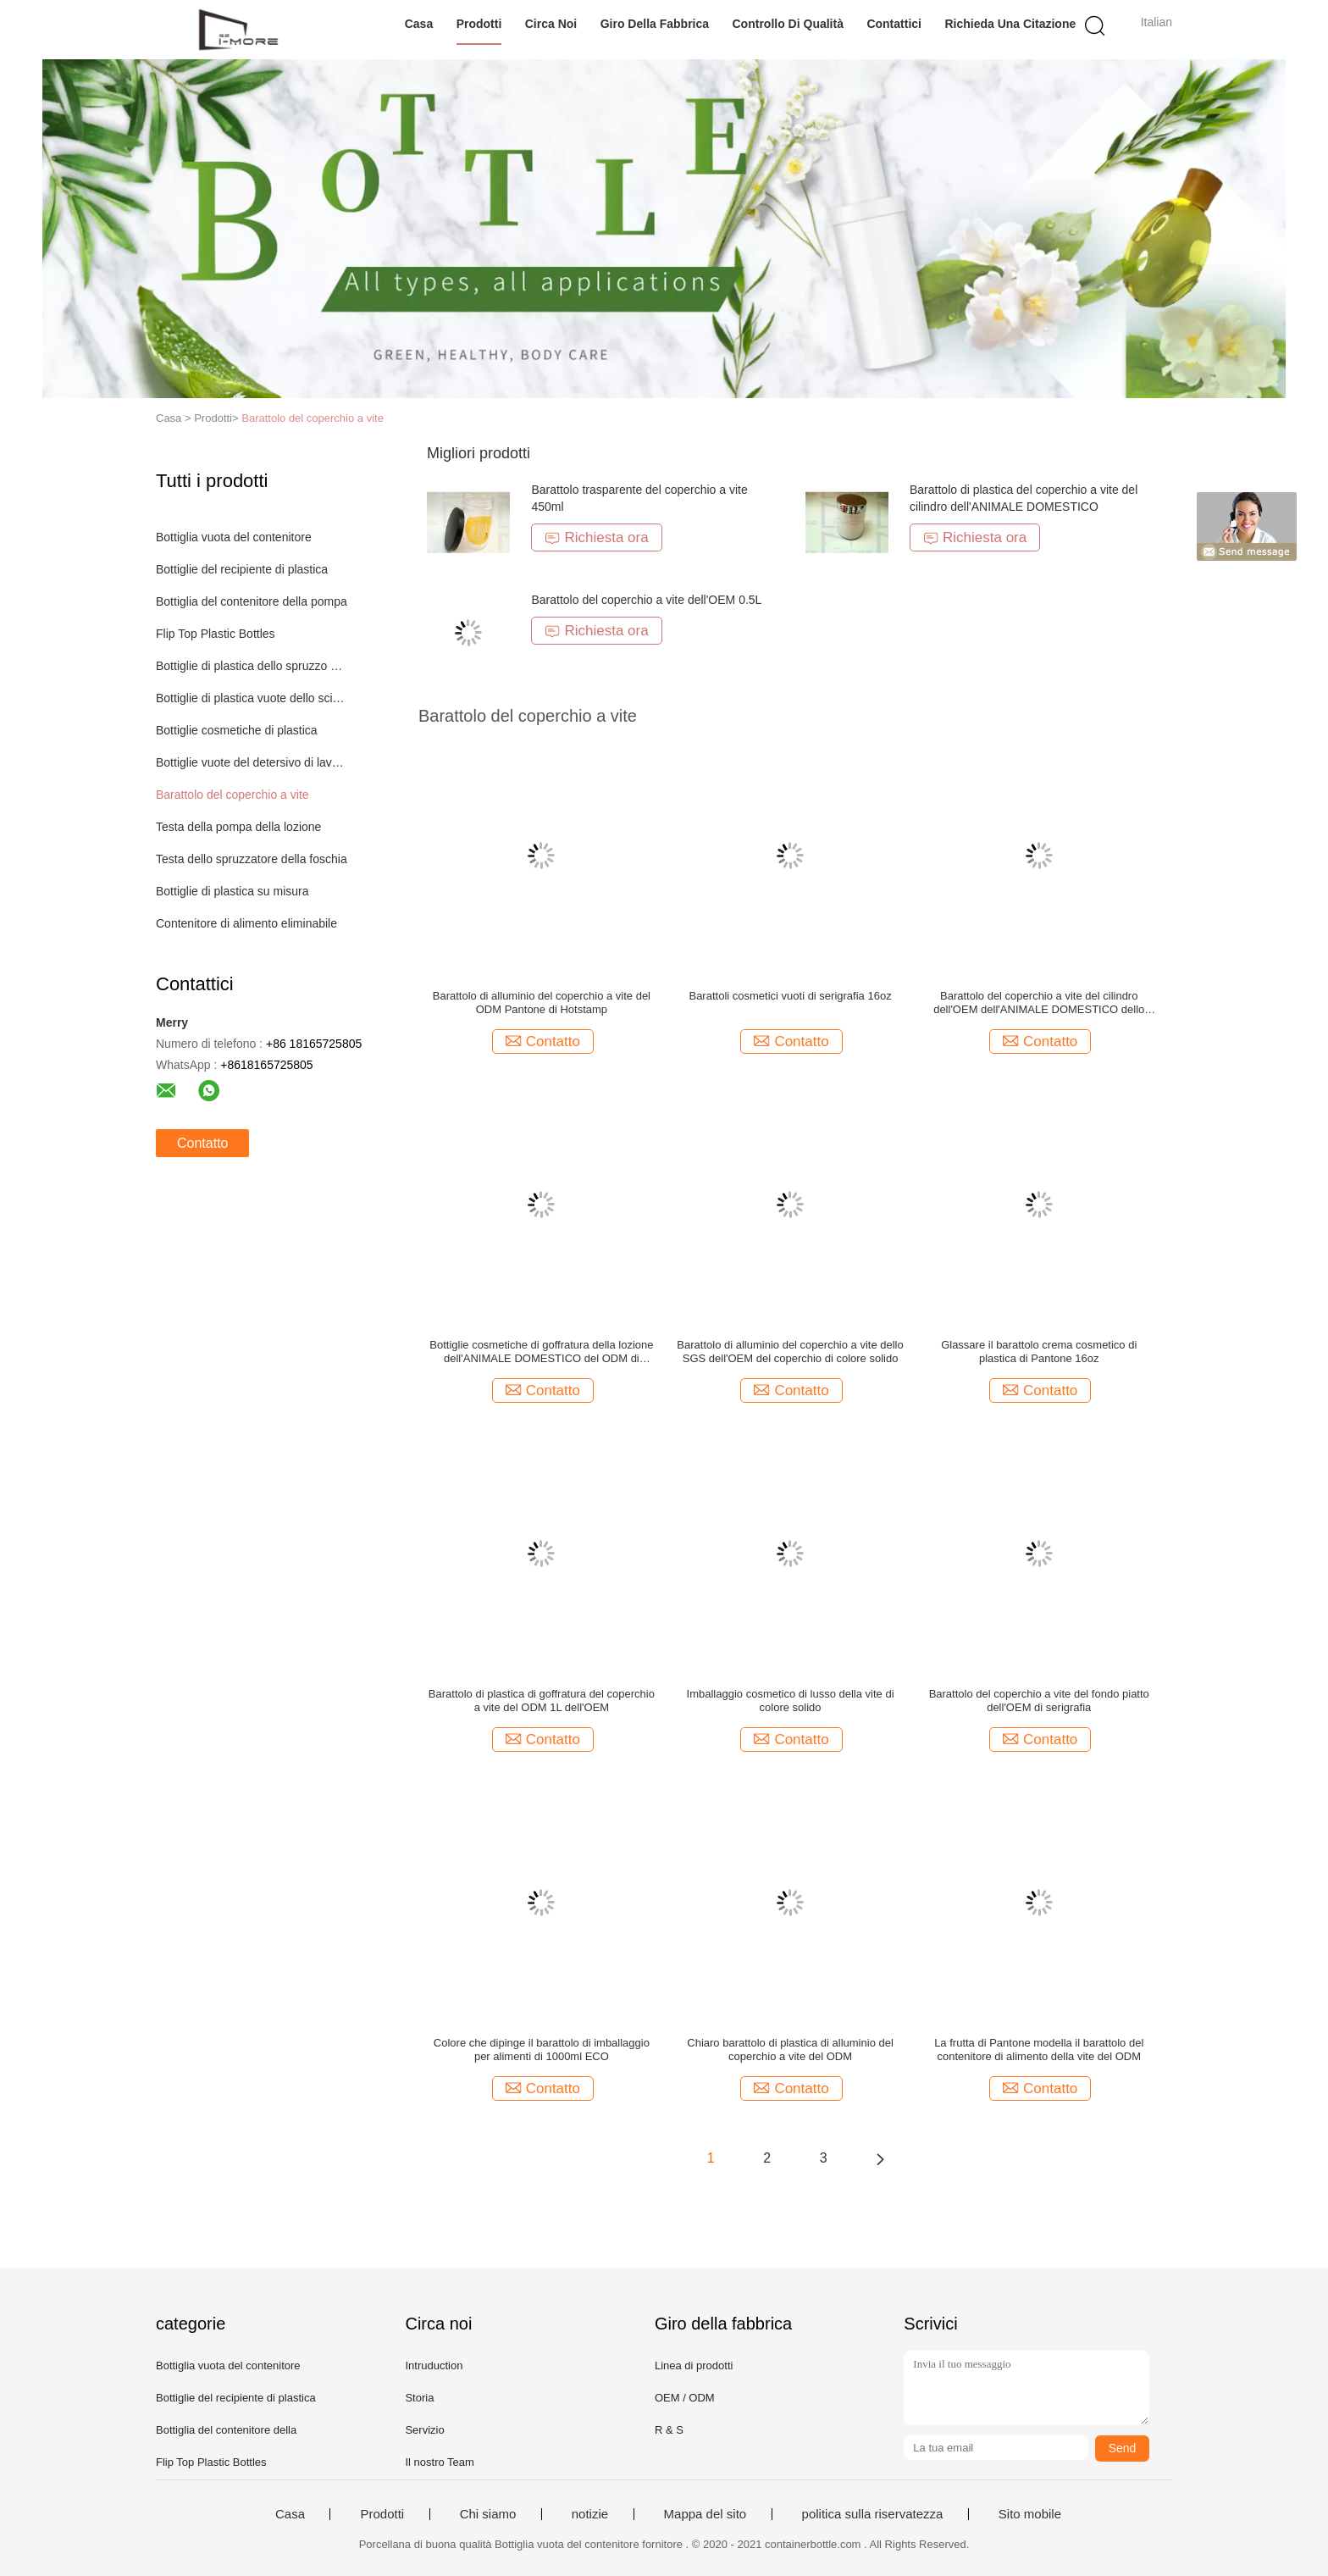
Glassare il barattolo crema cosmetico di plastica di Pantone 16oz (1039, 1351)
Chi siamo (488, 2514)
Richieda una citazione (1010, 23)
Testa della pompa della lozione (238, 827)
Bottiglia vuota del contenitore (234, 537)
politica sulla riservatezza (872, 2514)
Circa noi (551, 23)
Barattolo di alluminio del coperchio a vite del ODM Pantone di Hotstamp (541, 1002)
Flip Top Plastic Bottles (215, 633)
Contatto (202, 1143)
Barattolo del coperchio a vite (312, 418)
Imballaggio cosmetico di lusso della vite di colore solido (790, 1700)
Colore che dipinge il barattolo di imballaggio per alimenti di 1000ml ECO (542, 2049)
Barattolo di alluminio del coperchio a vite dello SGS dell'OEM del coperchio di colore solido (790, 1351)
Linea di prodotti (694, 2365)
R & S (669, 2430)
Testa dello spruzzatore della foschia (251, 859)
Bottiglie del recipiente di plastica (242, 569)
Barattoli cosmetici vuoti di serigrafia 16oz (790, 995)
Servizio (424, 2430)
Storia (419, 2397)
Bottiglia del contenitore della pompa (251, 601)
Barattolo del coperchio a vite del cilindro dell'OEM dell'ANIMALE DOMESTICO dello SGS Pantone (1038, 1003)
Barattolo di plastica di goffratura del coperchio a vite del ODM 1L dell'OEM (542, 1700)
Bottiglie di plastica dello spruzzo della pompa (252, 666)
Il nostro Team (439, 2462)
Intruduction (433, 2365)
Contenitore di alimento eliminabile (246, 923)
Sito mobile (1030, 2514)
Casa (419, 23)
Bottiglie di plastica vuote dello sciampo (252, 698)
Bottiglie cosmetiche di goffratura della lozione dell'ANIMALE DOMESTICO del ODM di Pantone (541, 1352)
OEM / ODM (685, 2397)
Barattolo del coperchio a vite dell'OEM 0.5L (646, 600)
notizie (590, 2514)
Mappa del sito (705, 2514)
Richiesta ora (596, 537)
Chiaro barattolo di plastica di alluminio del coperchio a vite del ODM (790, 2049)
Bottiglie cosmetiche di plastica (237, 730)
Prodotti (479, 23)
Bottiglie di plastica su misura (232, 891)
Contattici (893, 23)
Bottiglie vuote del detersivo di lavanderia (252, 762)
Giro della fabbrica (654, 23)
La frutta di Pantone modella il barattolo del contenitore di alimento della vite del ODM (1038, 2049)
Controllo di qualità (788, 23)
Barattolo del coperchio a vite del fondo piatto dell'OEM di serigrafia (1039, 1700)
